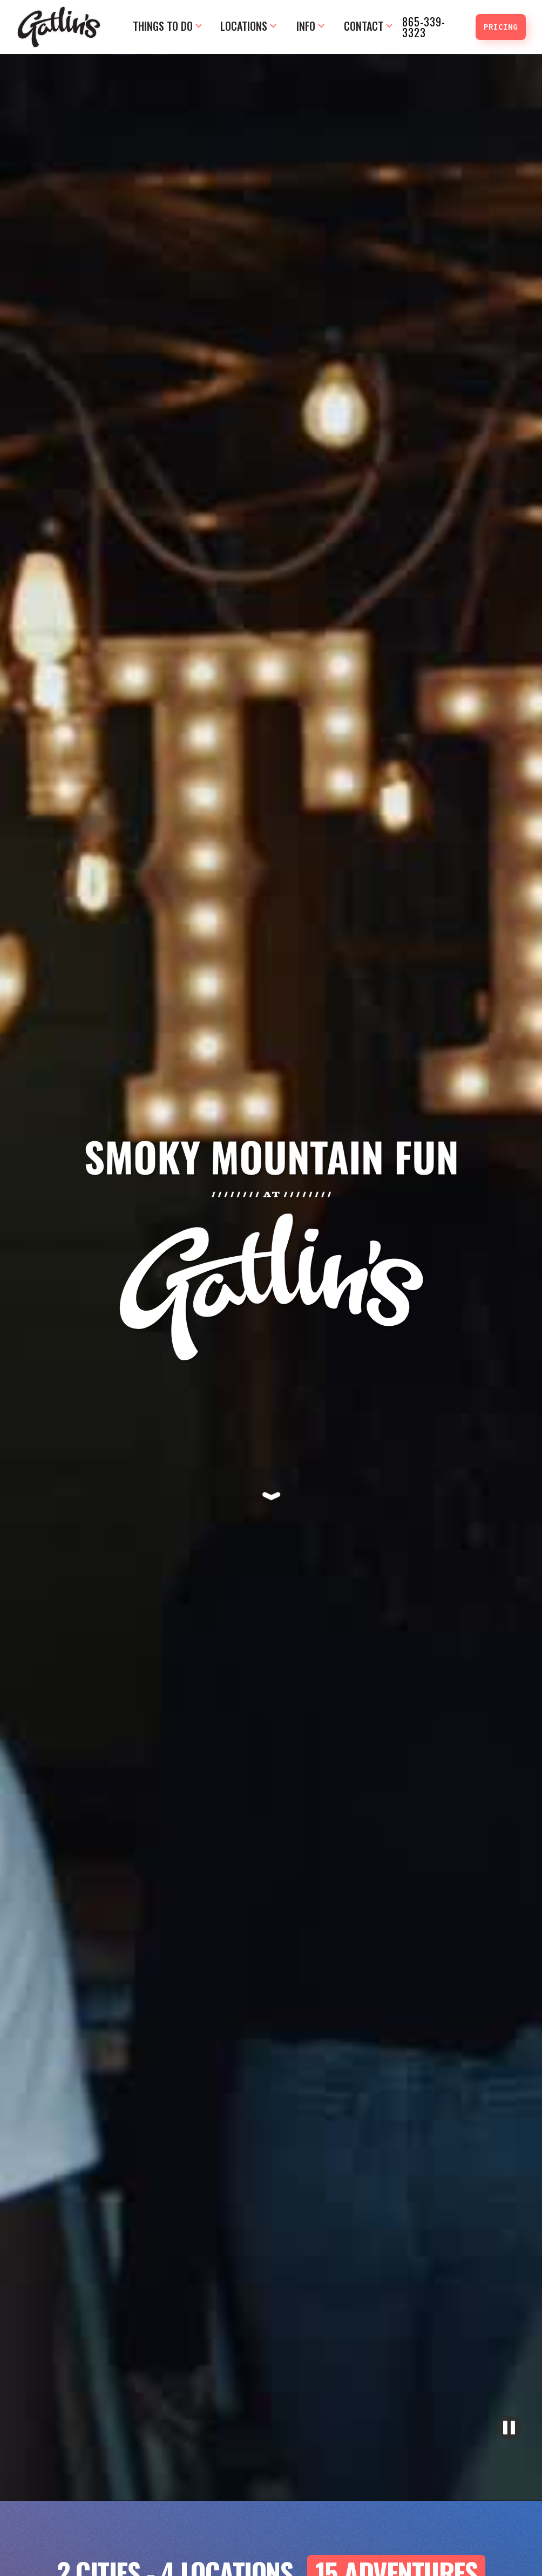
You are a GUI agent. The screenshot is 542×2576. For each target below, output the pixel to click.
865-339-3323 (423, 27)
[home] (58, 26)
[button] (167, 27)
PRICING (501, 26)
